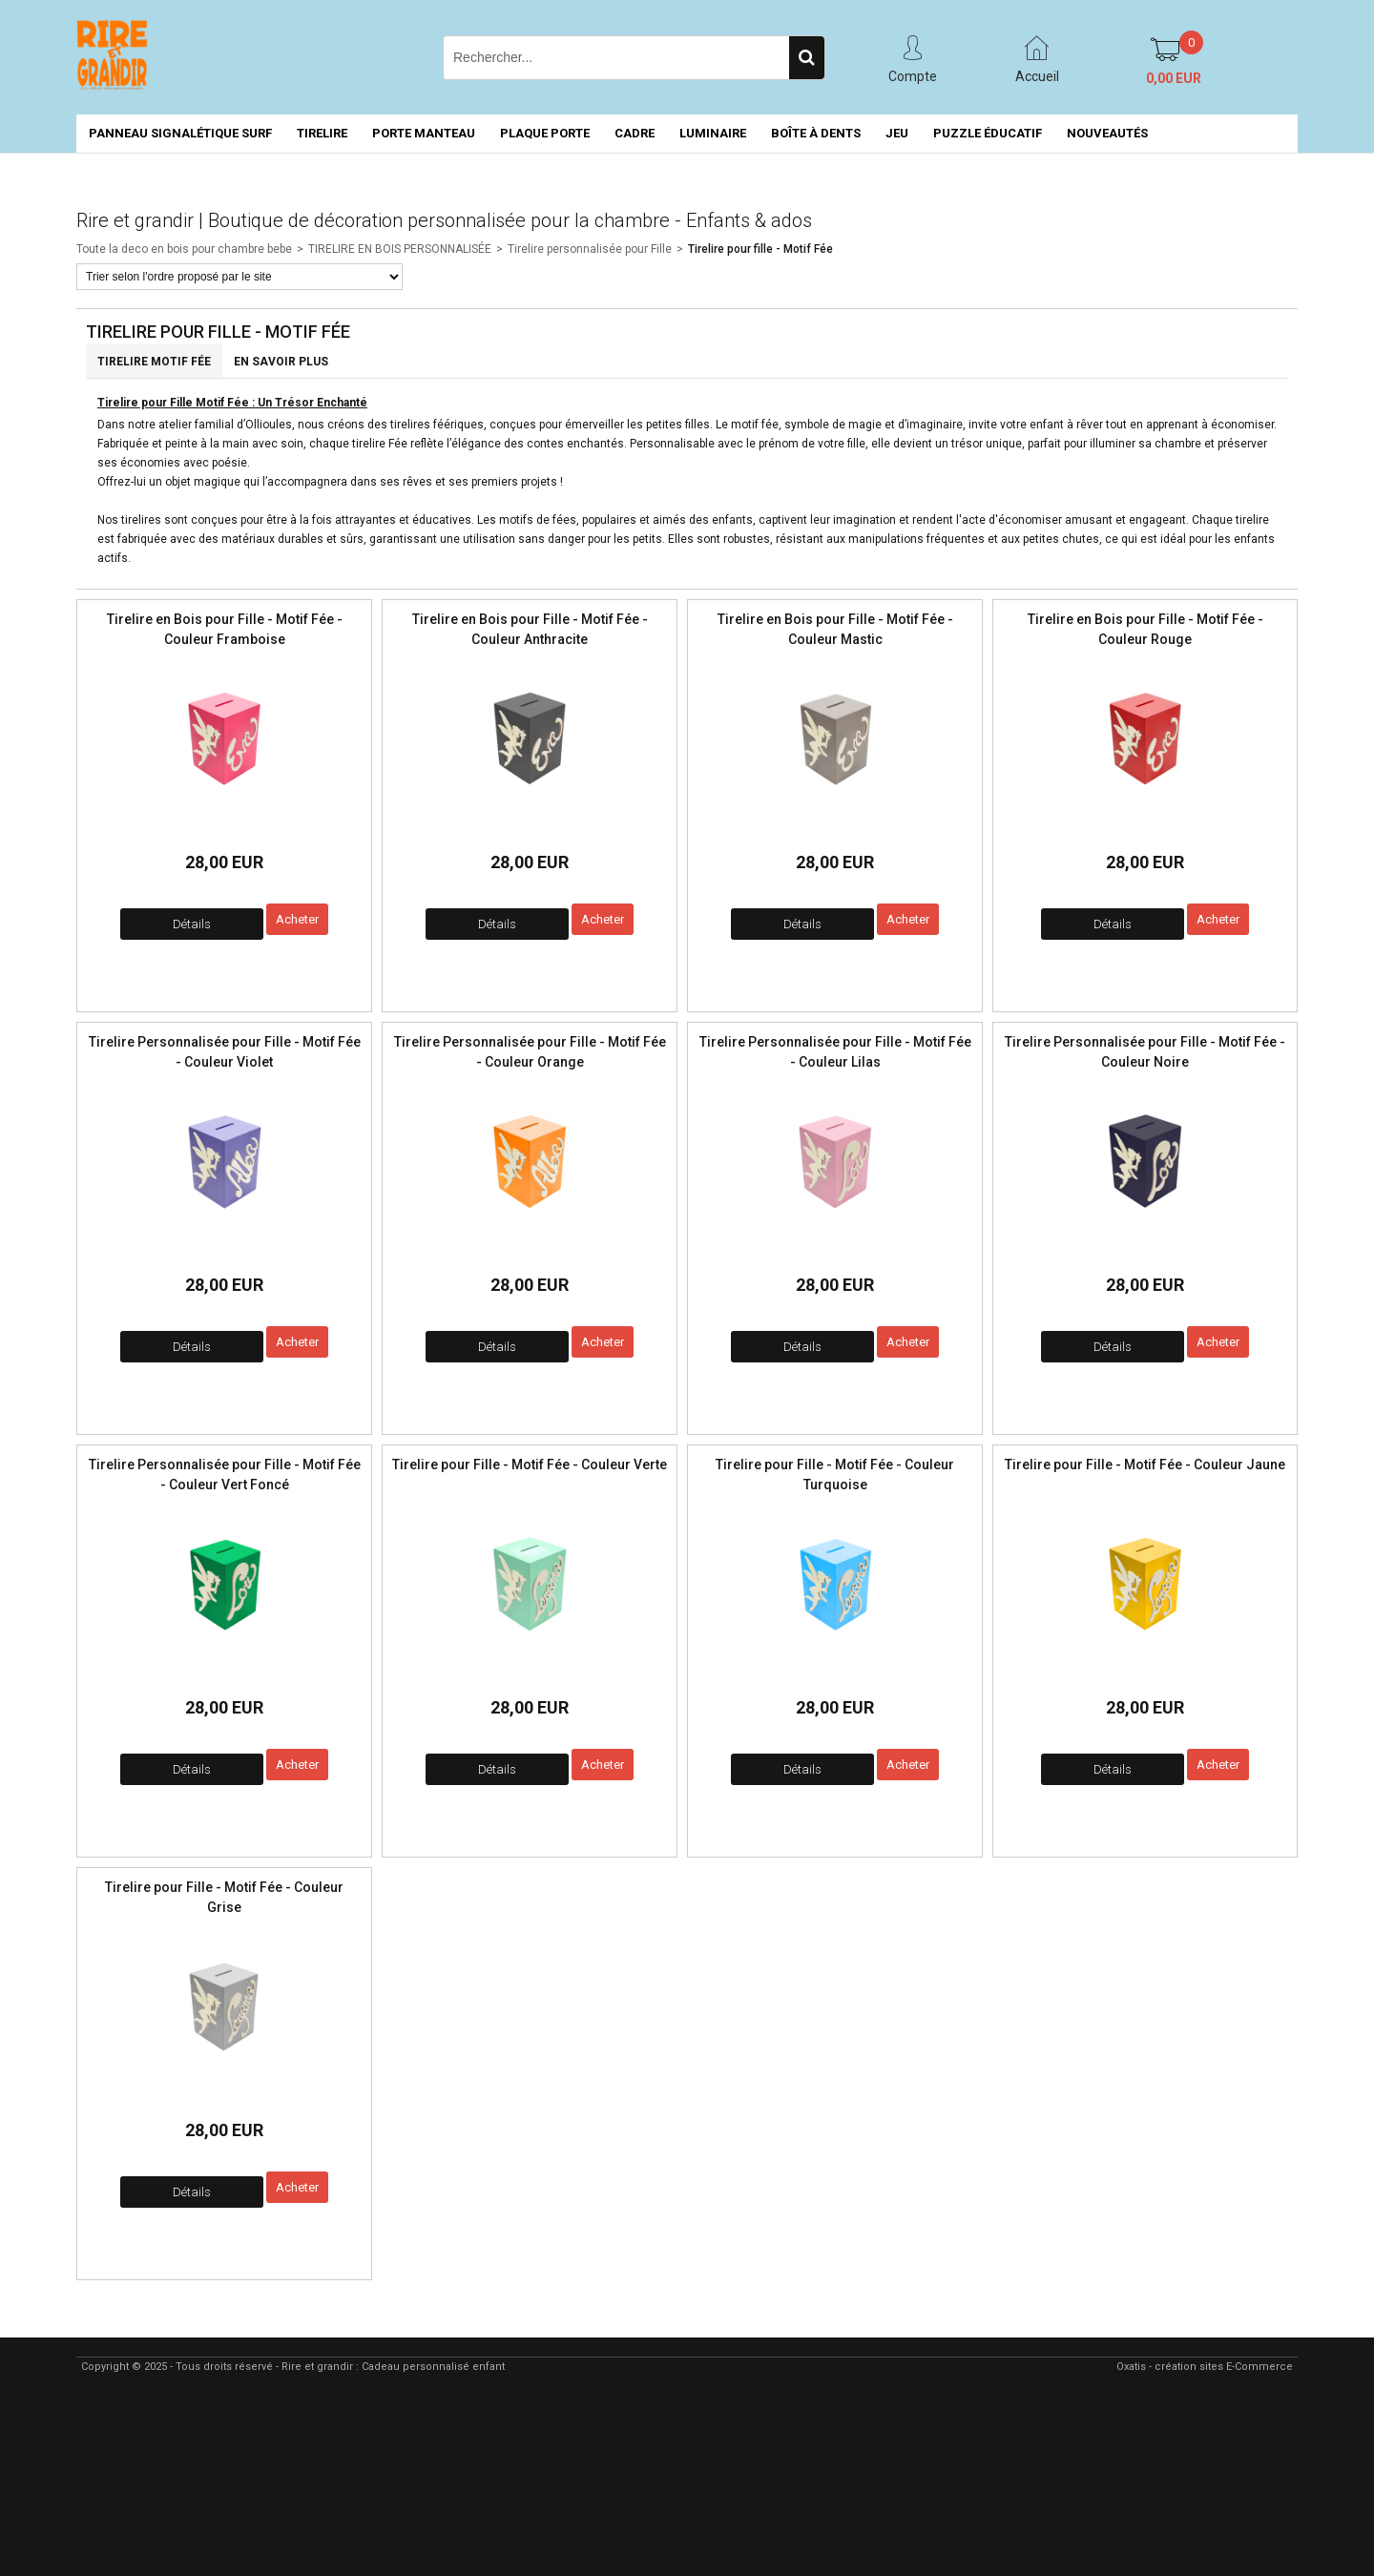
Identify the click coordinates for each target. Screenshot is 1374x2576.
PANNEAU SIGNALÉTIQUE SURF (180, 133)
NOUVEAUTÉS (1107, 133)
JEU (896, 133)
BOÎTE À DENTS (816, 133)
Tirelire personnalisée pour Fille (590, 249)
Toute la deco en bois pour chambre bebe (184, 249)
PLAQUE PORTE (545, 133)
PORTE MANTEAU (423, 133)
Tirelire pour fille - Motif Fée (760, 249)
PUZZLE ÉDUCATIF (987, 133)
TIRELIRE (322, 133)
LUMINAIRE (712, 133)
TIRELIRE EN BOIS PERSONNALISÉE (399, 249)
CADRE (634, 133)
